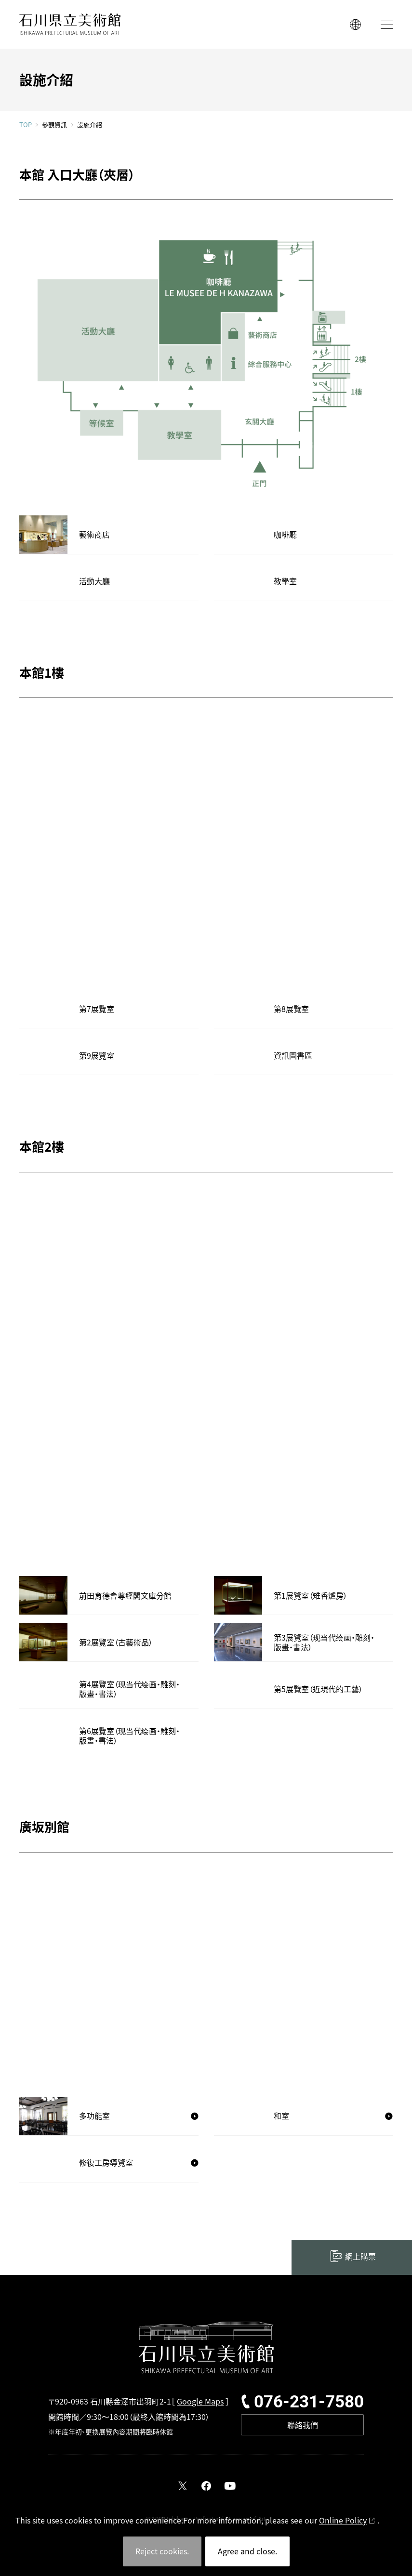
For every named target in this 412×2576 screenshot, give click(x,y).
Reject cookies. (162, 2551)
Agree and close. (247, 2551)
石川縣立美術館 (69, 24)
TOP (25, 124)
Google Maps (200, 2401)
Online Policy (343, 2520)
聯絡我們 (302, 2425)
